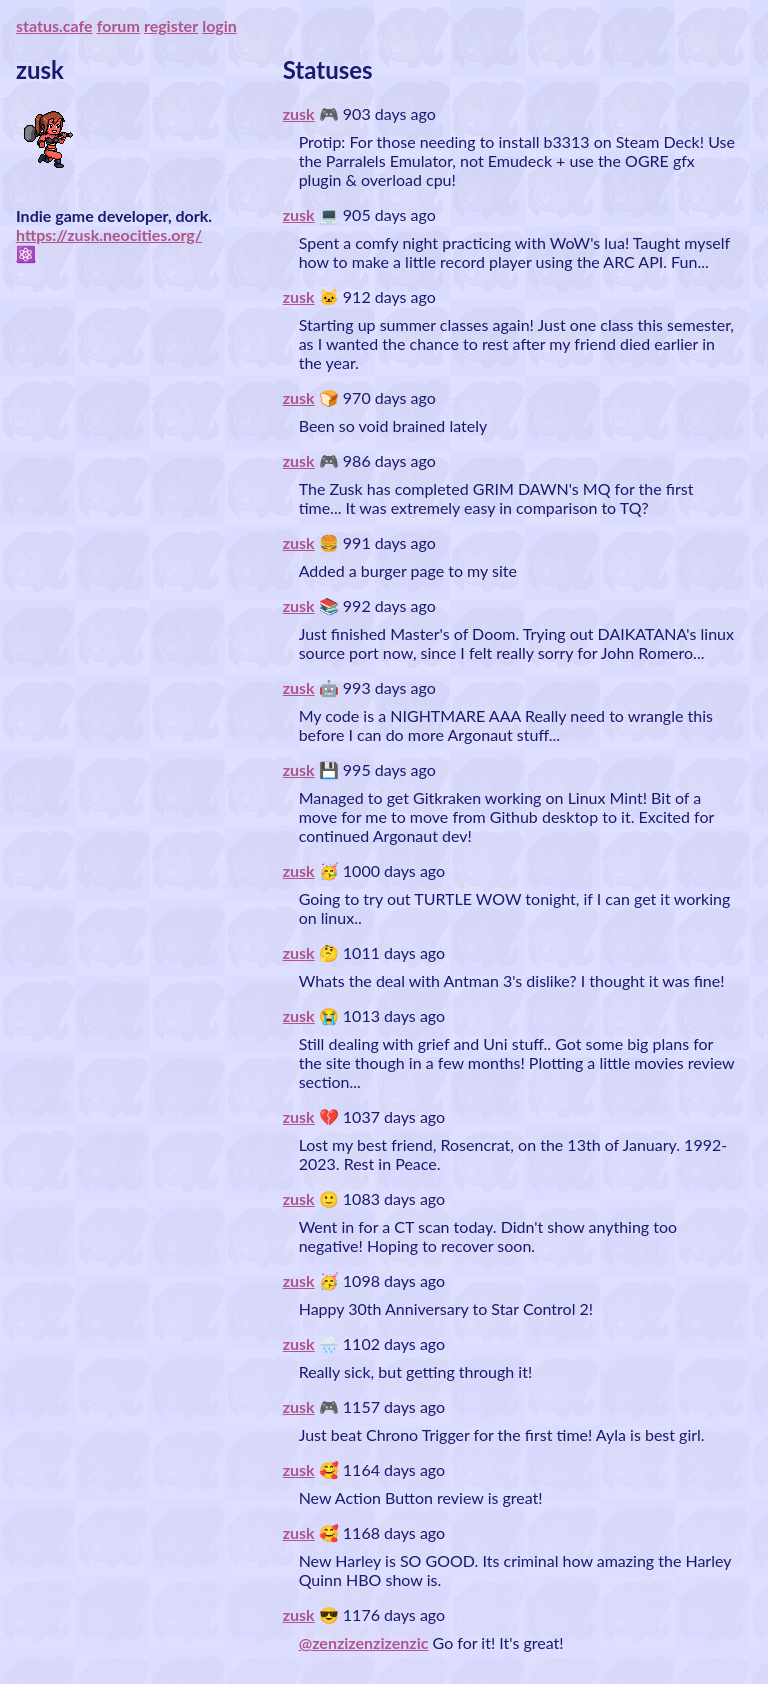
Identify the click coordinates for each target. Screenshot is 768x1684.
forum (118, 25)
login (219, 25)
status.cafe (54, 25)
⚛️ (26, 253)
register (171, 25)
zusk (299, 113)
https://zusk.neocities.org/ (109, 234)
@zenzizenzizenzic (364, 1642)
